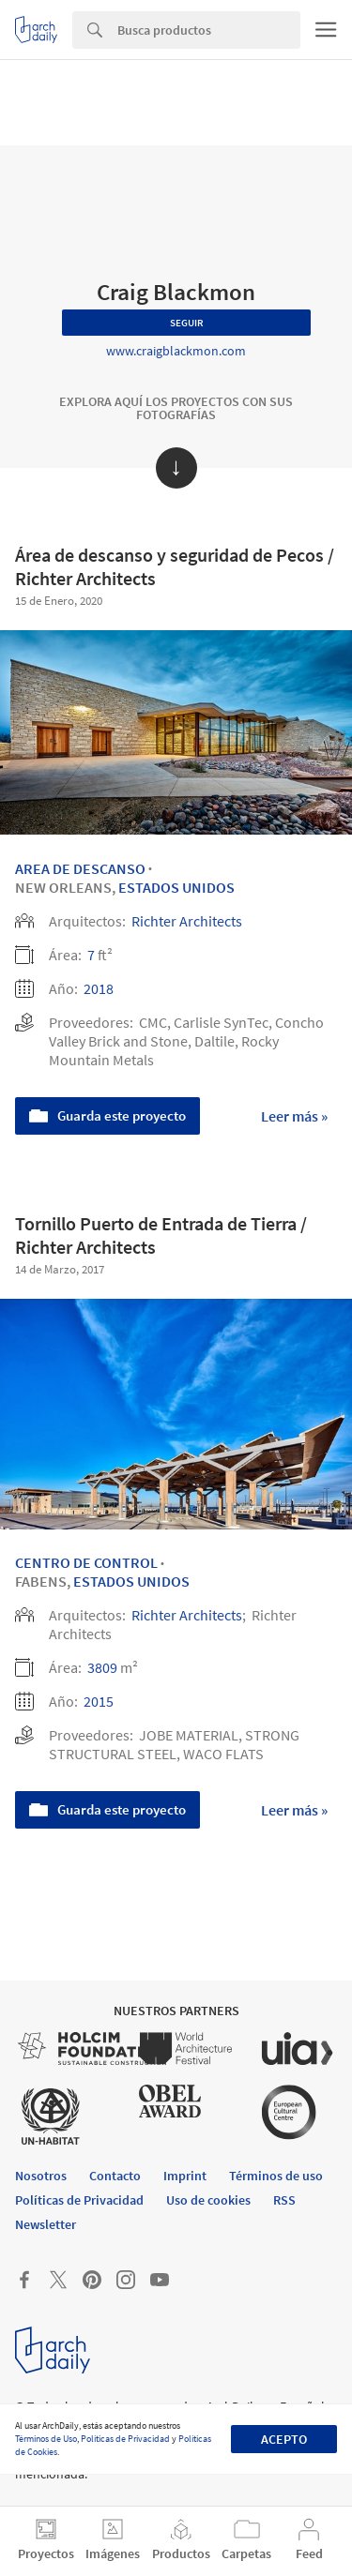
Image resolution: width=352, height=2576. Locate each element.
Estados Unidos (176, 887)
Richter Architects (186, 920)
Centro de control (86, 1562)
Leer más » (294, 1116)
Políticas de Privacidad (125, 2439)
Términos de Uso (46, 2439)
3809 (102, 1667)
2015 (99, 1701)
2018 (99, 988)
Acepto (284, 2439)
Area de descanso (80, 868)
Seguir (187, 322)
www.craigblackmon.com (176, 350)
